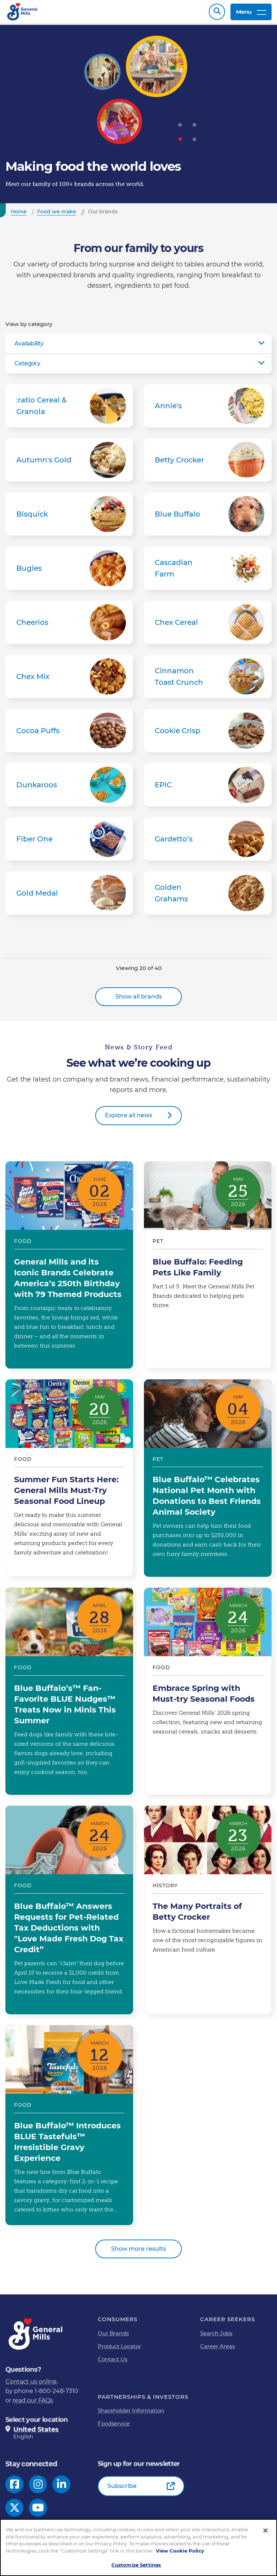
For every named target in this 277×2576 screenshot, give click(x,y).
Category (27, 367)
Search (217, 13)
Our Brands (113, 2336)
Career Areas (217, 2349)
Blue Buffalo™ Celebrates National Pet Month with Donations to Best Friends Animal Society (208, 1482)
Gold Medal (69, 896)
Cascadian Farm (208, 571)
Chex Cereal (208, 626)
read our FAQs (33, 2404)
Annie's (208, 409)
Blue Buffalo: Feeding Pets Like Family (208, 1268)
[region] (138, 2547)
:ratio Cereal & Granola (69, 409)
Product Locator (119, 2349)
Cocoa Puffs (69, 734)
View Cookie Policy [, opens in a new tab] (180, 2551)
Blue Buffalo (208, 517)
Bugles (69, 571)
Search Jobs (216, 2336)
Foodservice (114, 2427)
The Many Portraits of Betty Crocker (208, 1913)
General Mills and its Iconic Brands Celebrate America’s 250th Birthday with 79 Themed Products (69, 1268)
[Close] (265, 2530)
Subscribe (122, 2489)
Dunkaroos (69, 788)
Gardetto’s (208, 842)
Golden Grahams (208, 896)
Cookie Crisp (208, 734)
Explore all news (128, 1118)
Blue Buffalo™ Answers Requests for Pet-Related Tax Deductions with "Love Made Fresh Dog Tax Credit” (69, 1913)
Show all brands (138, 1000)
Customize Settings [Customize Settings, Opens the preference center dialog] (136, 2565)
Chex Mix (69, 680)
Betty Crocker (208, 463)
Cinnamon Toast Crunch (208, 680)
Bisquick (69, 517)
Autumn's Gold (69, 463)
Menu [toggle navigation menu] (251, 13)
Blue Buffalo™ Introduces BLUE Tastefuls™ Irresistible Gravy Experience (69, 2129)
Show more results (138, 2252)
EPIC (208, 788)
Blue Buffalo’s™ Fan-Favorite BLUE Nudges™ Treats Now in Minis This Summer (69, 1694)
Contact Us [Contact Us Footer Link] (112, 2362)
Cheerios (69, 626)
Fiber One (69, 842)
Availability (29, 347)
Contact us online (31, 2385)
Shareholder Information (131, 2414)
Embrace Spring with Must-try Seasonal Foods (208, 1694)
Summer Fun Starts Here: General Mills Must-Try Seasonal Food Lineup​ (69, 1482)
